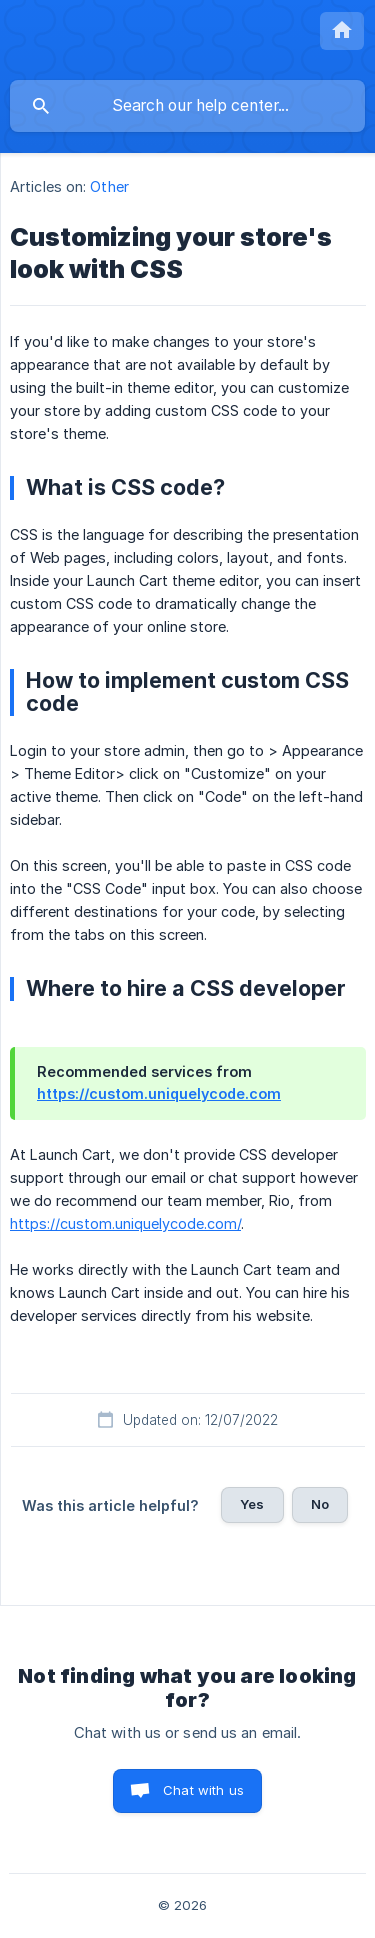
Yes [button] (252, 1504)
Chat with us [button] (203, 1790)
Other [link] (109, 186)
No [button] (320, 1504)
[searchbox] (187, 106)
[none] (342, 31)
